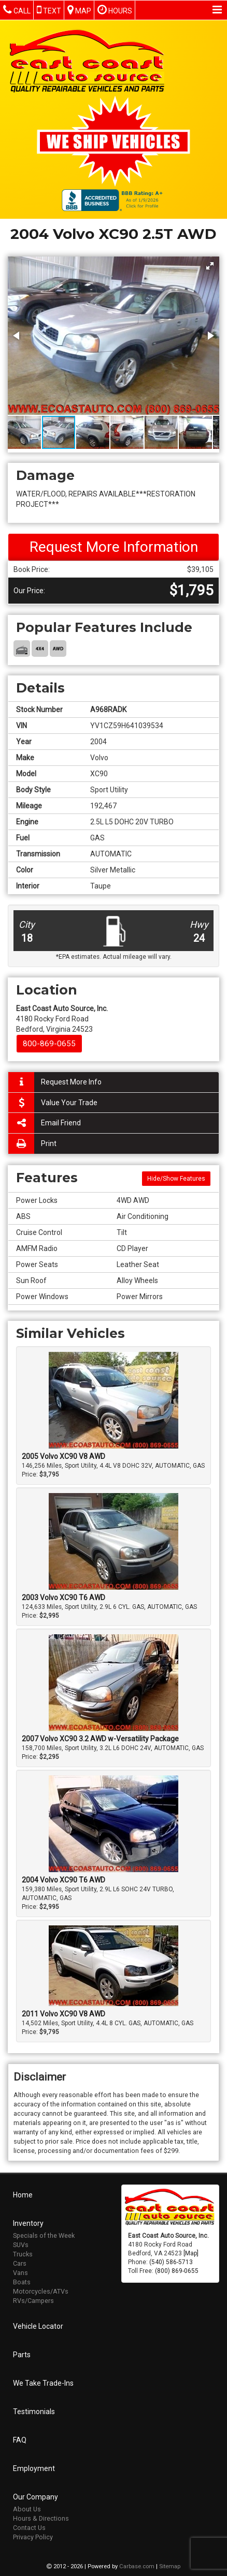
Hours (114, 9)
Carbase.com (136, 2565)
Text (49, 9)
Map (79, 9)
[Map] (190, 2252)
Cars (19, 2262)
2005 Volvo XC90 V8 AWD (63, 1456)
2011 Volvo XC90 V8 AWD (63, 2014)
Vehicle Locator (38, 2325)
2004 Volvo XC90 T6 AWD (63, 1880)
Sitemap (169, 2565)
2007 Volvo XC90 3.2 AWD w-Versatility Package (100, 1739)
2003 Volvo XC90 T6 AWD (63, 1597)
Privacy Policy (33, 2536)
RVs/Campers (33, 2299)
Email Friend (44, 1123)
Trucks (23, 2253)
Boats (22, 2281)
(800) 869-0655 (176, 2269)
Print (32, 1144)
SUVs (21, 2244)
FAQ (19, 2439)
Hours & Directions (41, 2517)
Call (17, 9)
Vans (20, 2272)
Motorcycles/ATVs (40, 2290)
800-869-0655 (49, 1043)
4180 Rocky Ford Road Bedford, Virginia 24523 (62, 1018)
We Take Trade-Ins (43, 2382)
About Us (27, 2508)
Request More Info (55, 1082)
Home (23, 2194)
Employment (34, 2467)
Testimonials (34, 2410)
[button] (210, 266)
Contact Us (29, 2526)
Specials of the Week (44, 2234)
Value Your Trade (52, 1103)
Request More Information (114, 546)
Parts (22, 2353)
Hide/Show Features (176, 1178)
